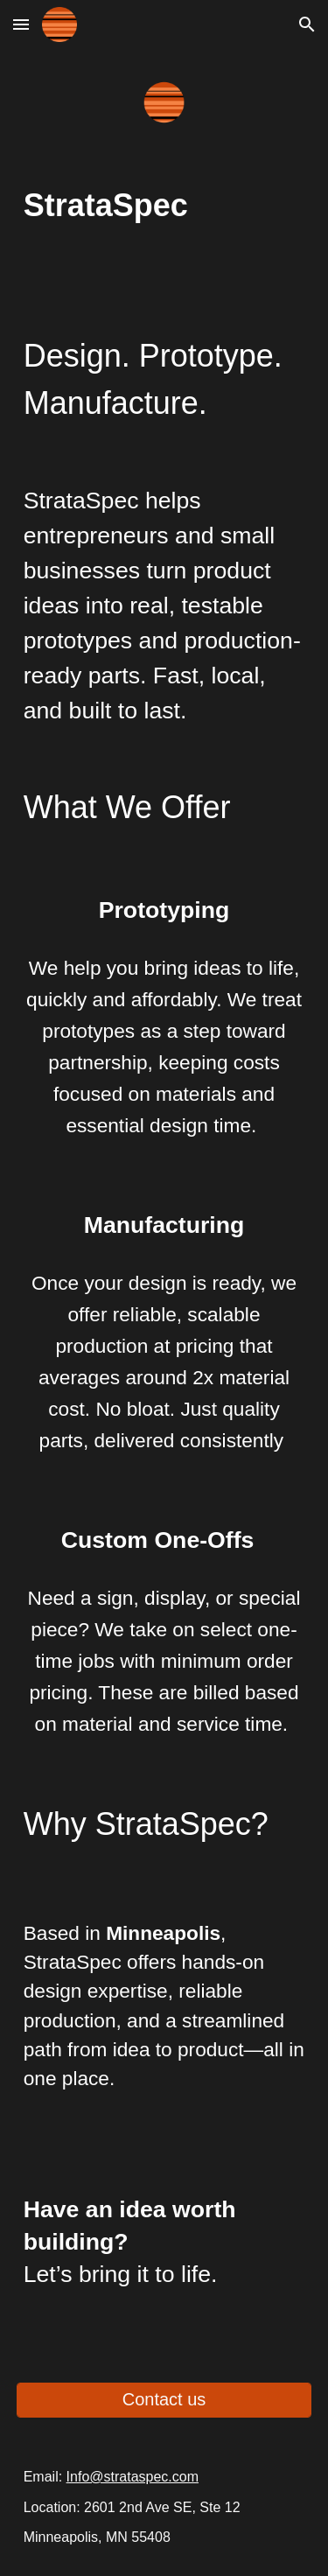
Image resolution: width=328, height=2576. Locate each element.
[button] (21, 24)
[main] (164, 205)
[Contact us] (164, 2399)
